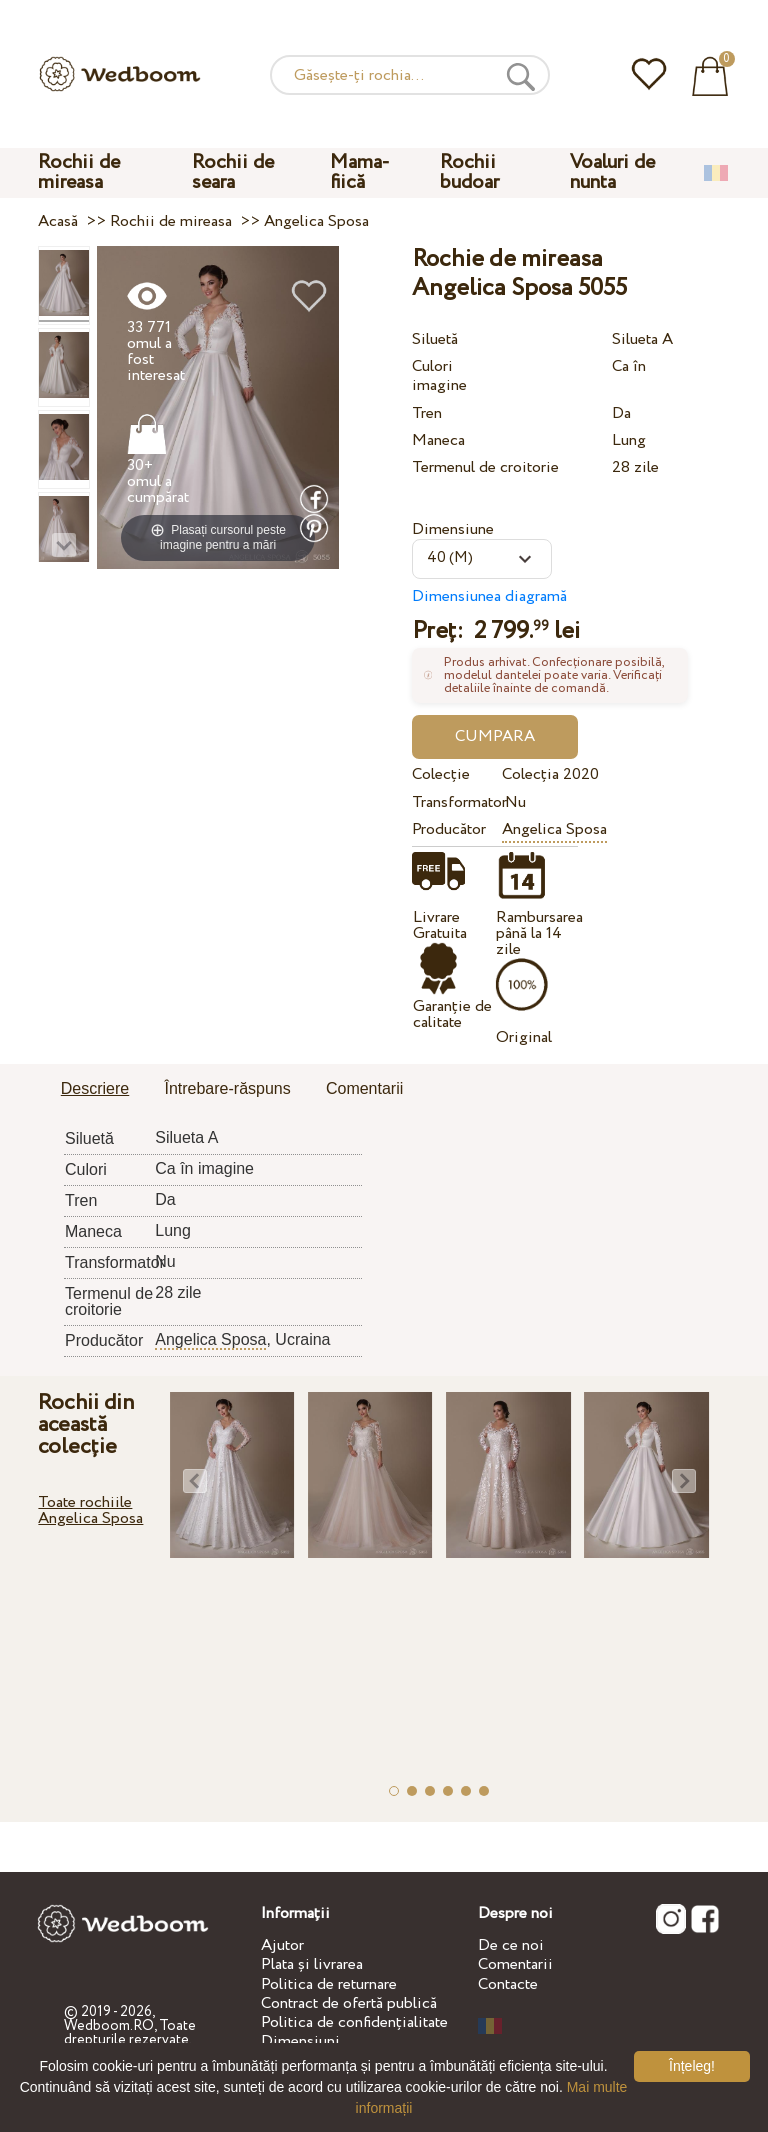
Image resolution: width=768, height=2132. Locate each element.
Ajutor (282, 1945)
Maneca (438, 440)
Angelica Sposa (554, 829)
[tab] (95, 1090)
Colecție (441, 774)
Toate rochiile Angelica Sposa (90, 1510)
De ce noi (511, 1945)
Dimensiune (453, 529)
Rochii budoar (469, 172)
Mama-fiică (360, 172)
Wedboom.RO (109, 2026)
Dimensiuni (300, 2041)
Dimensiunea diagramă (489, 596)
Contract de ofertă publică (349, 2003)
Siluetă (435, 339)
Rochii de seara (233, 172)
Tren (427, 413)
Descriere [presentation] (95, 1088)
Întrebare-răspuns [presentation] (227, 1088)
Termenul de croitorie (485, 467)
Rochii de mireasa (79, 172)
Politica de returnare (329, 1984)
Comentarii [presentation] (364, 1088)
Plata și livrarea (312, 1964)
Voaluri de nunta (612, 172)
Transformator (453, 802)
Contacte (508, 1984)
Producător (449, 829)
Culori (432, 366)
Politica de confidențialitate (354, 2022)
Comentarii (515, 1964)
